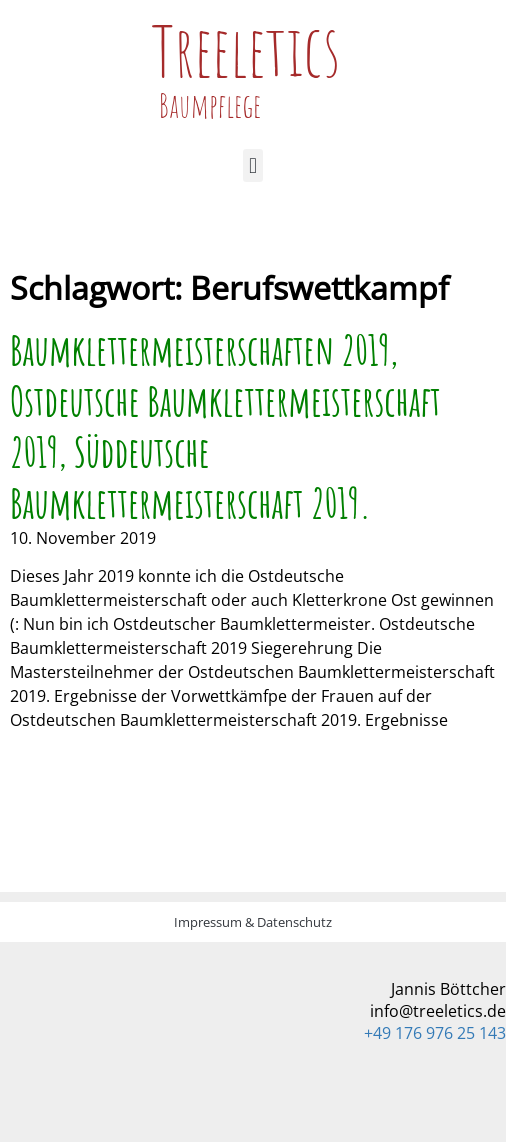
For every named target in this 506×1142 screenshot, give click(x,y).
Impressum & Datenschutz (253, 922)
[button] (252, 165)
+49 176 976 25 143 (435, 1033)
